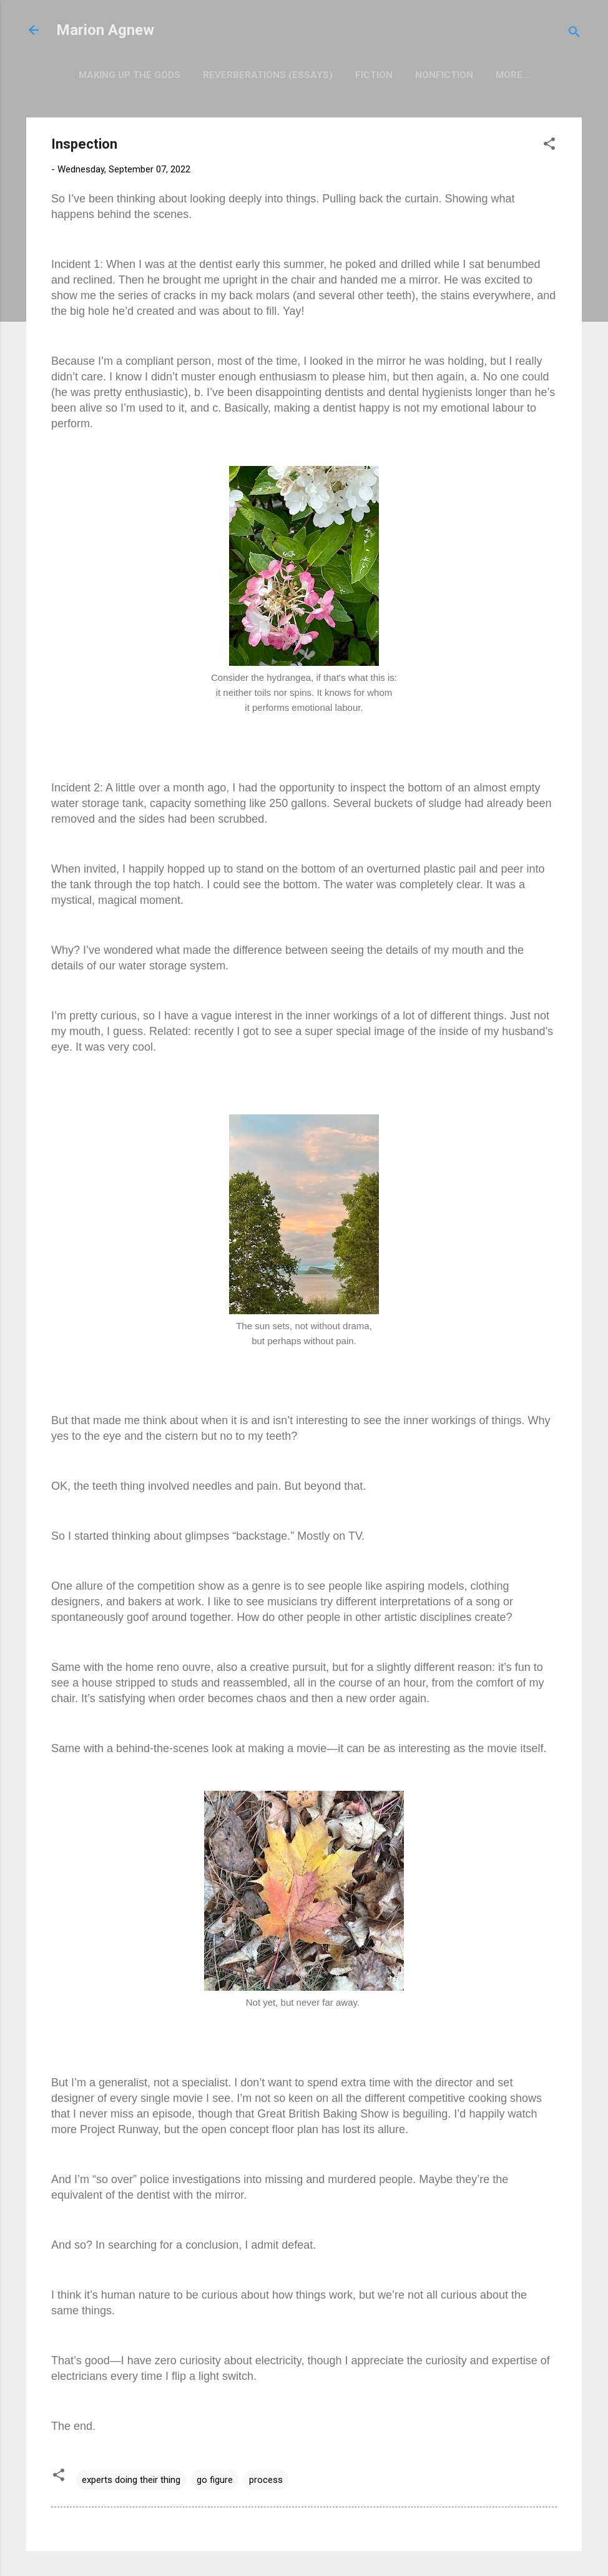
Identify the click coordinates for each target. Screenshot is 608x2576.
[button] (549, 146)
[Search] (574, 34)
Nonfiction (444, 75)
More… (513, 75)
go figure (215, 2479)
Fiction (374, 75)
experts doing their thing (131, 2479)
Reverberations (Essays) (268, 75)
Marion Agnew (105, 30)
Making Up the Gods (129, 75)
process (266, 2479)
